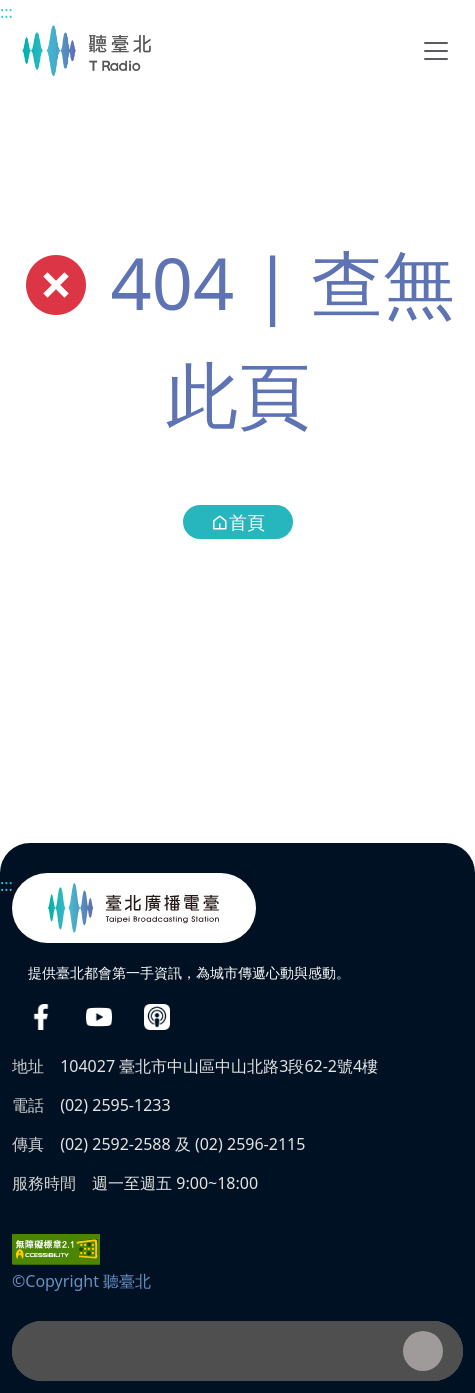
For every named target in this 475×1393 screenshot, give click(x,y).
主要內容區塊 (10, 10)
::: (6, 12)
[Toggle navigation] (436, 51)
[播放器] (237, 1351)
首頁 (238, 522)
